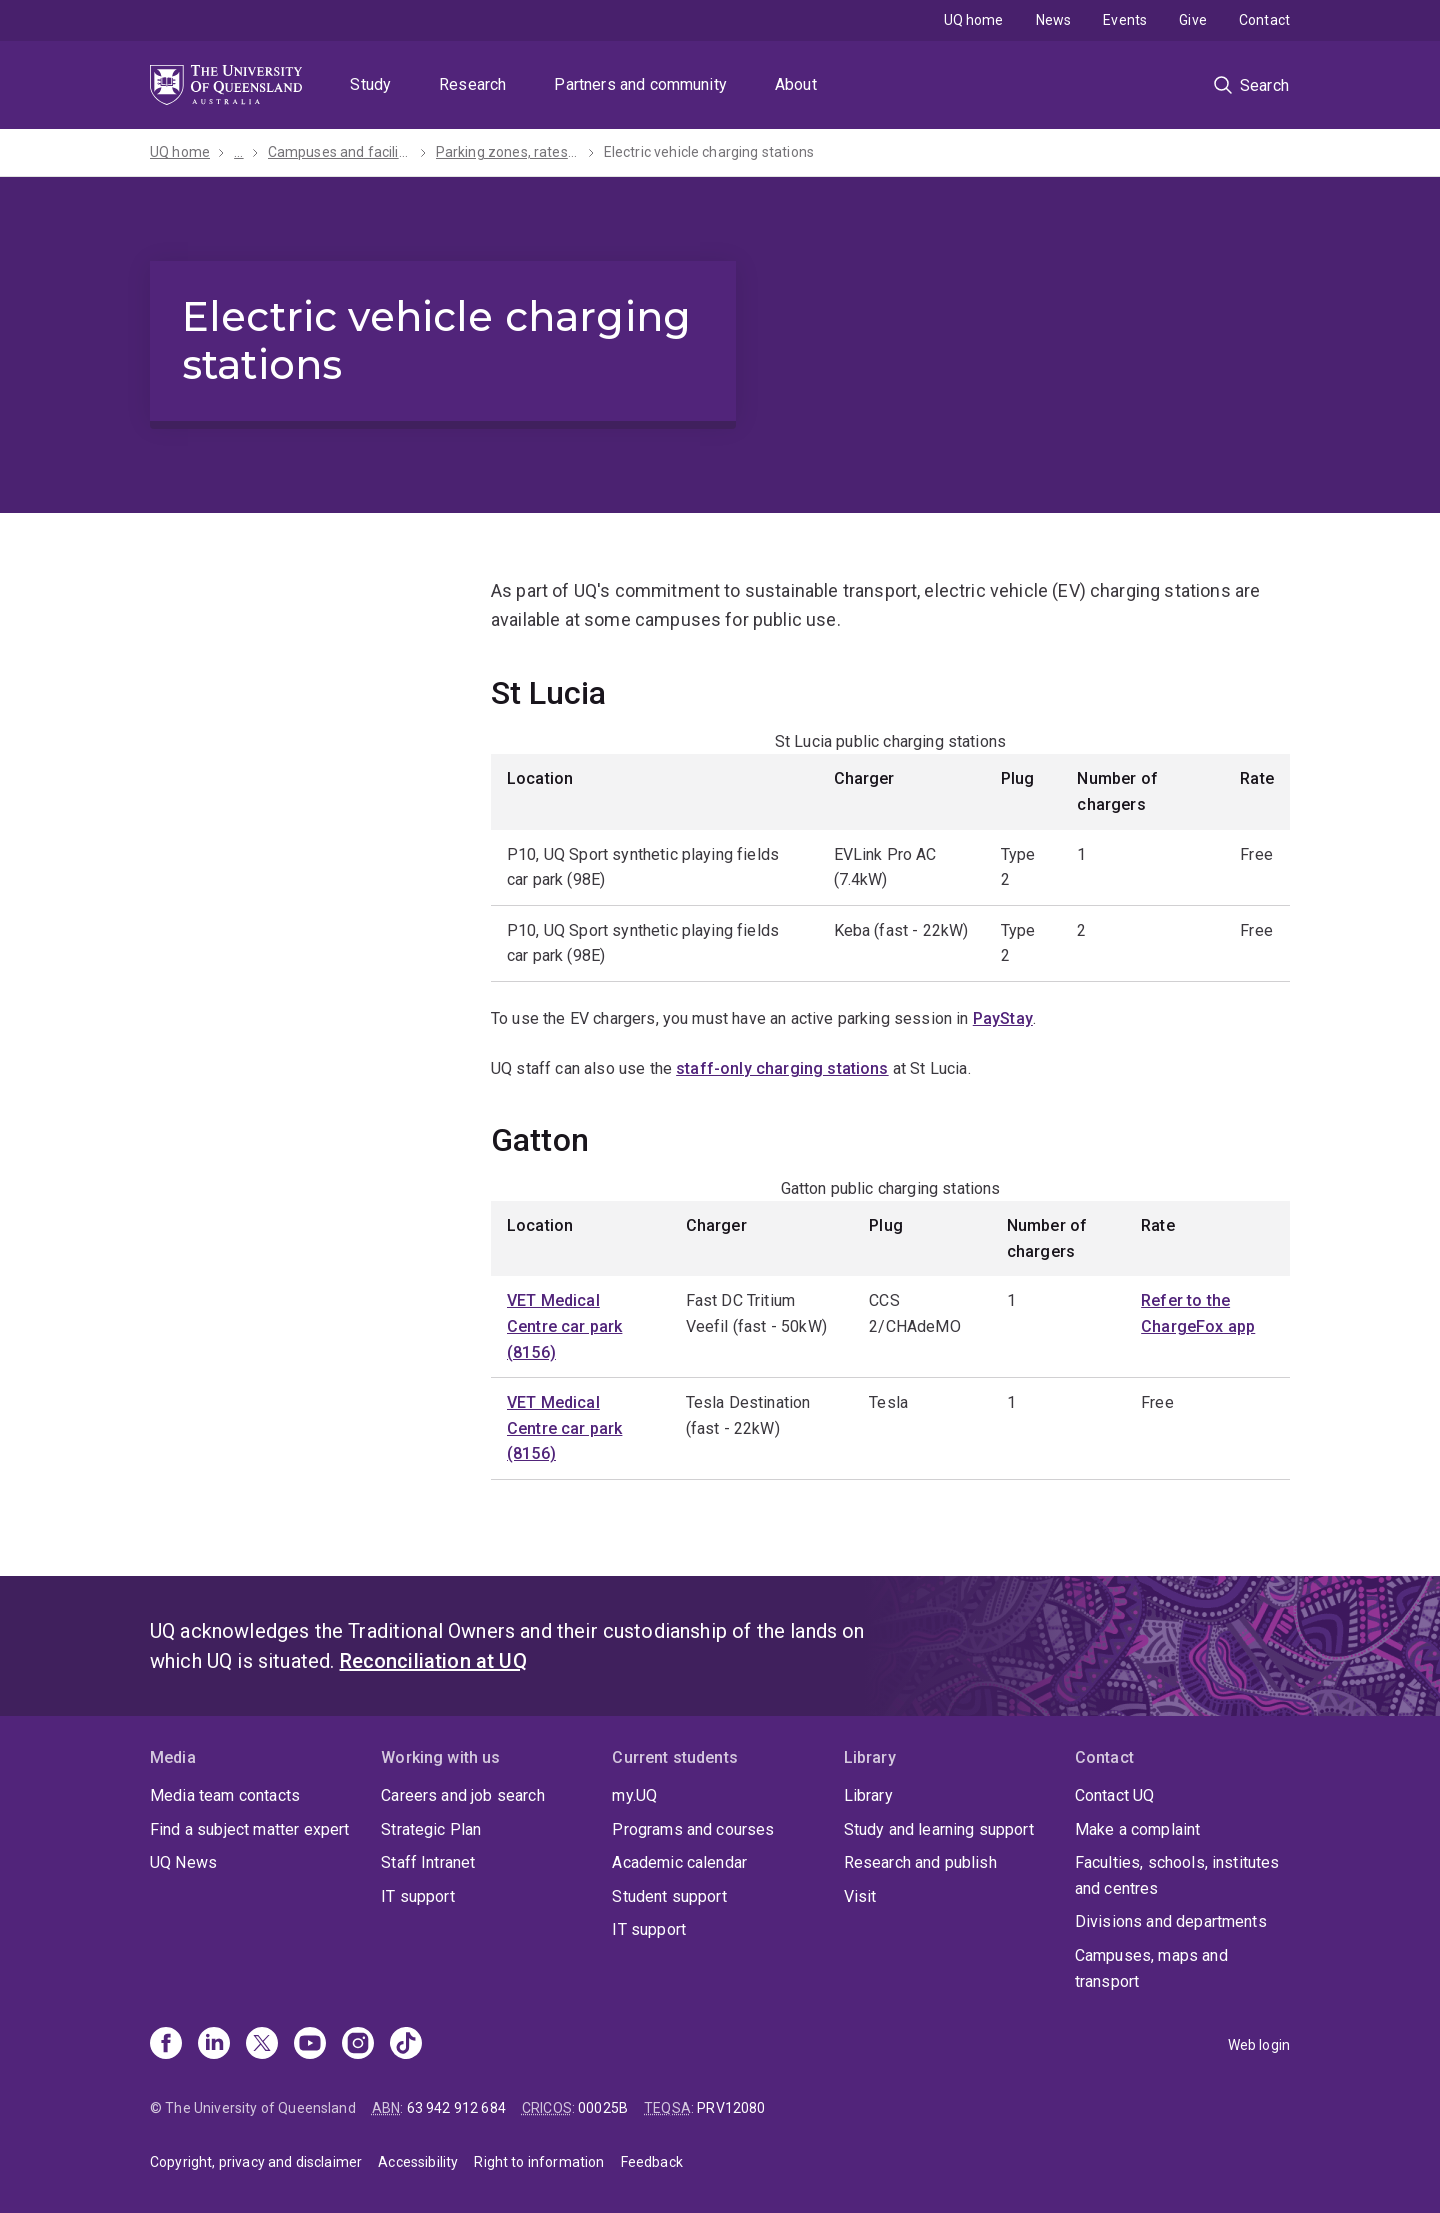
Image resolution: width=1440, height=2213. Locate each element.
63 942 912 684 (456, 2108)
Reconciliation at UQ (433, 1661)
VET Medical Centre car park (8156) (564, 1326)
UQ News (183, 1862)
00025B (603, 2108)
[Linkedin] (214, 2045)
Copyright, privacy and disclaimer (256, 2162)
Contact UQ (1115, 1795)
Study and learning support (939, 1829)
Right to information (539, 2162)
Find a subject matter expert (249, 1829)
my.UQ (634, 1795)
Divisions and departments (1171, 1921)
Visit (860, 1896)
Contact (1264, 20)
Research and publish (920, 1862)
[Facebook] (166, 2045)
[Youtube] (310, 2045)
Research (472, 84)
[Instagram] (358, 2045)
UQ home (974, 20)
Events (1125, 20)
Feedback (652, 2162)
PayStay (1003, 1018)
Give (1193, 20)
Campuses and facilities (340, 152)
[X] (262, 2045)
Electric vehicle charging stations (709, 152)
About (796, 84)
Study (370, 84)
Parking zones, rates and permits (508, 152)
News (1054, 20)
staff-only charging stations (782, 1068)
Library (868, 1795)
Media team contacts (225, 1795)
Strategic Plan (431, 1829)
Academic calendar (679, 1862)
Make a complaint (1138, 1829)
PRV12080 (731, 2108)
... (238, 152)
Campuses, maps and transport (1151, 1968)
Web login (1259, 2045)
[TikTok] (406, 2045)
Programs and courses (693, 1829)
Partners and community (640, 84)
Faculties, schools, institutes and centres (1177, 1875)
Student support (669, 1896)
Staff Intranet (428, 1862)
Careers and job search (463, 1795)
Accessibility (418, 2162)
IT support (418, 1896)
